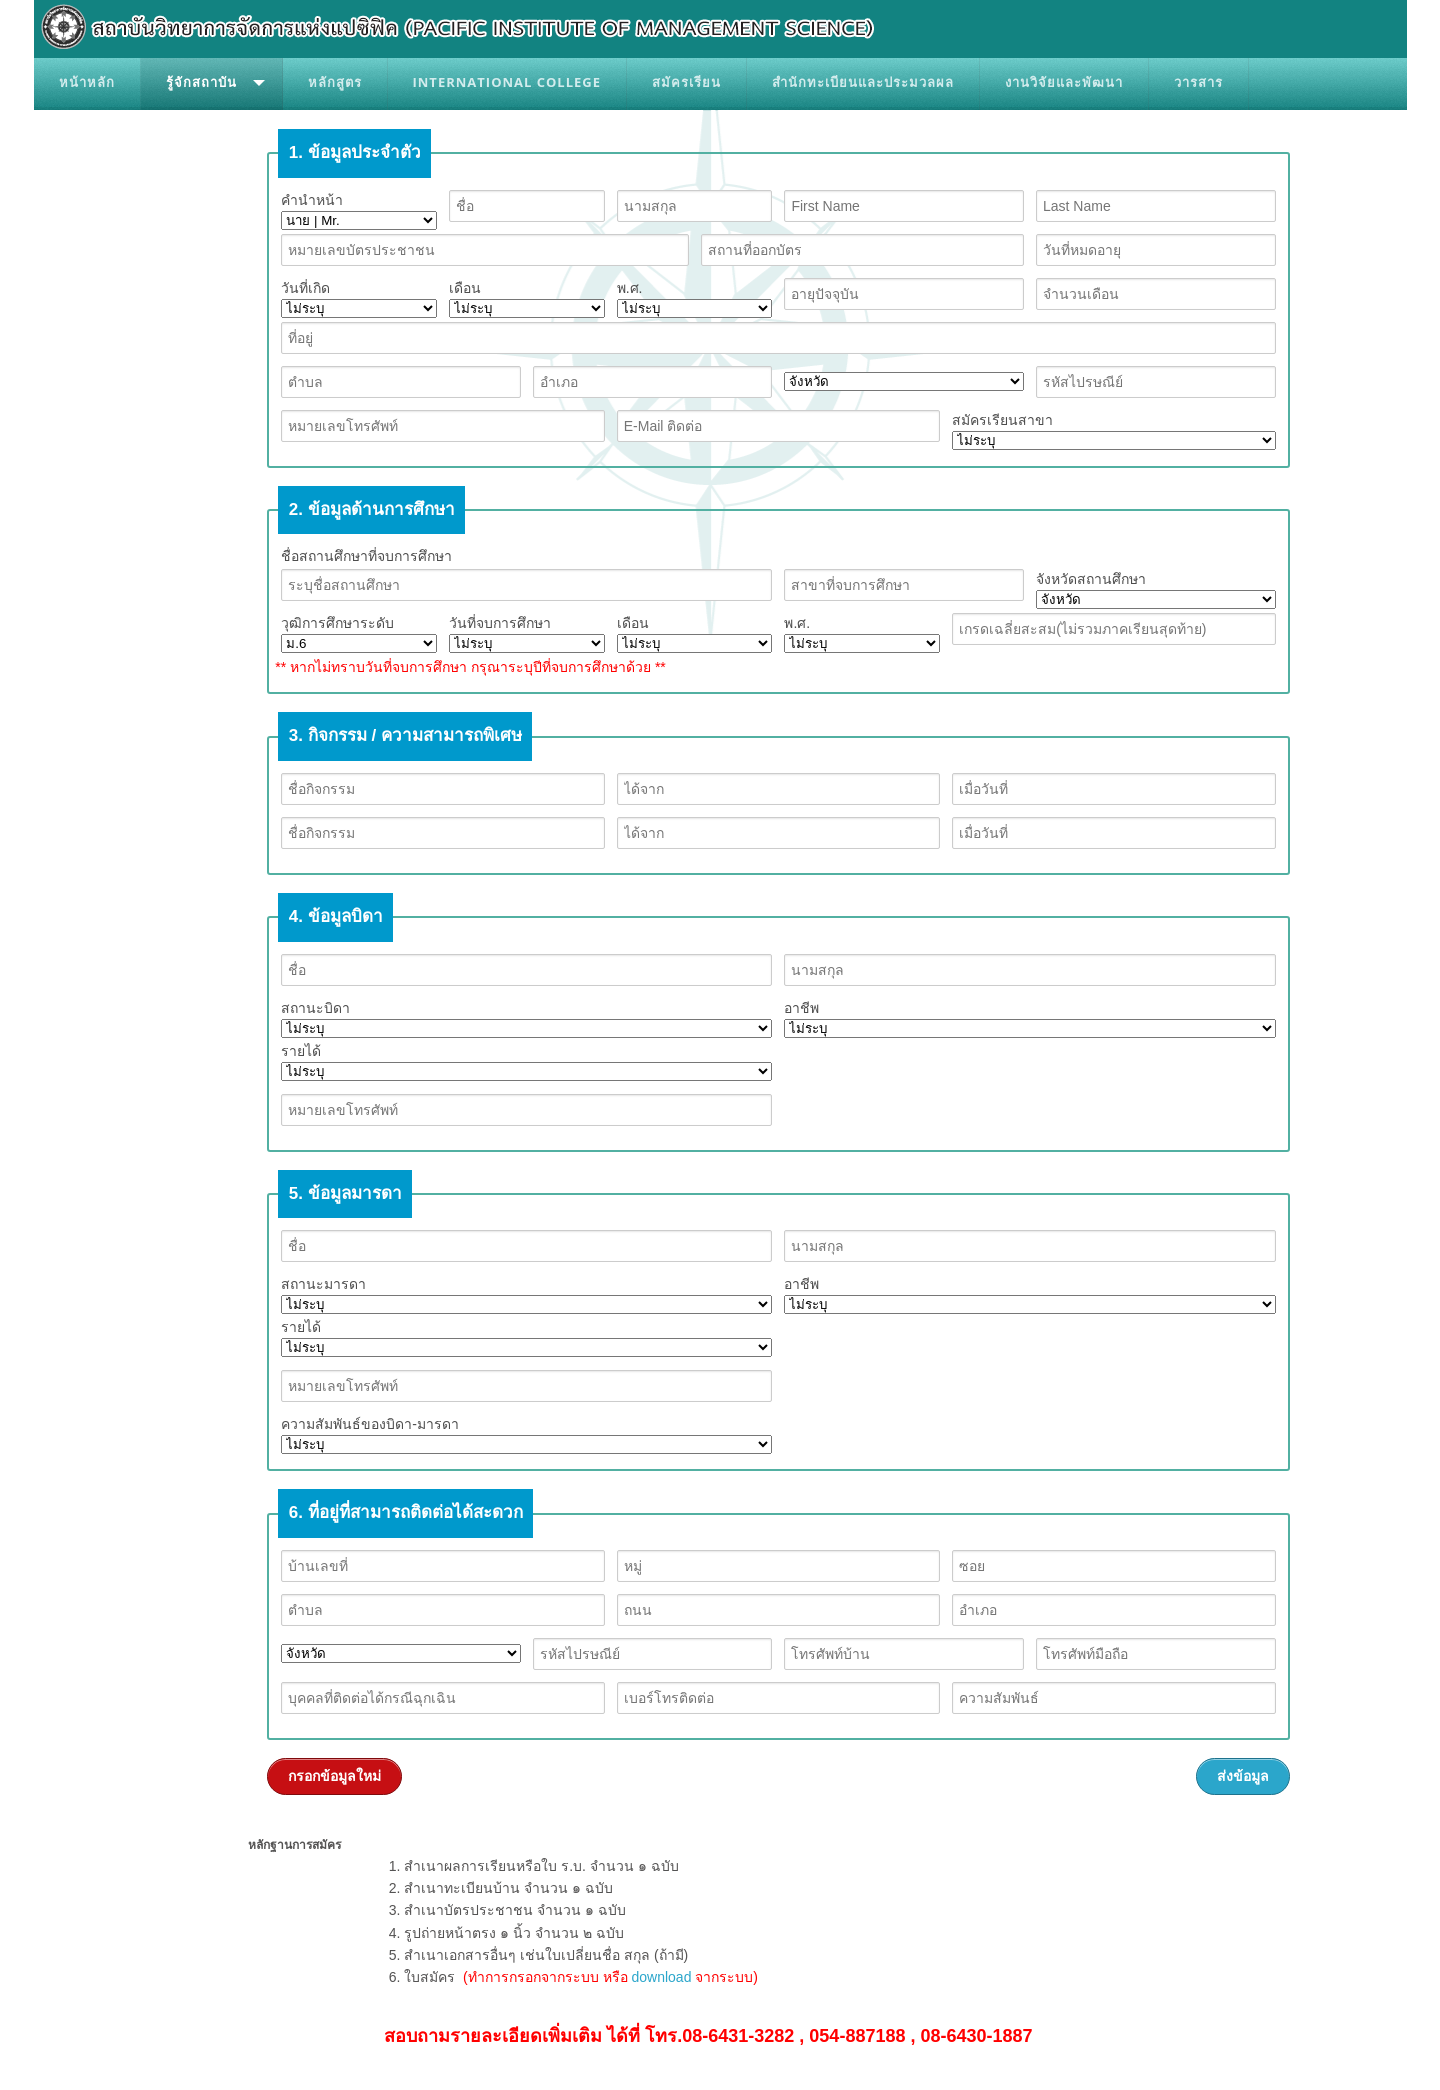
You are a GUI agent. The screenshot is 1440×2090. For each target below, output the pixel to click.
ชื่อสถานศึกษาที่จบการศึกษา (366, 556)
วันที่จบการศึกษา (527, 634)
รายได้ (526, 1062)
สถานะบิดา (526, 1019)
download (661, 1977)
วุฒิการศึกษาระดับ (359, 634)
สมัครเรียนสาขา (1113, 431)
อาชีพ (1029, 1019)
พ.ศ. (695, 299)
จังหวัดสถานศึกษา (1156, 590)
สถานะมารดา (526, 1295)
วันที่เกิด (359, 299)
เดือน (527, 299)
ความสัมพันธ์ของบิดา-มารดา (526, 1435)
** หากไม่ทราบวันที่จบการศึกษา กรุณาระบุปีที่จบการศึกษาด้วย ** (470, 667)
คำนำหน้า (359, 211)
